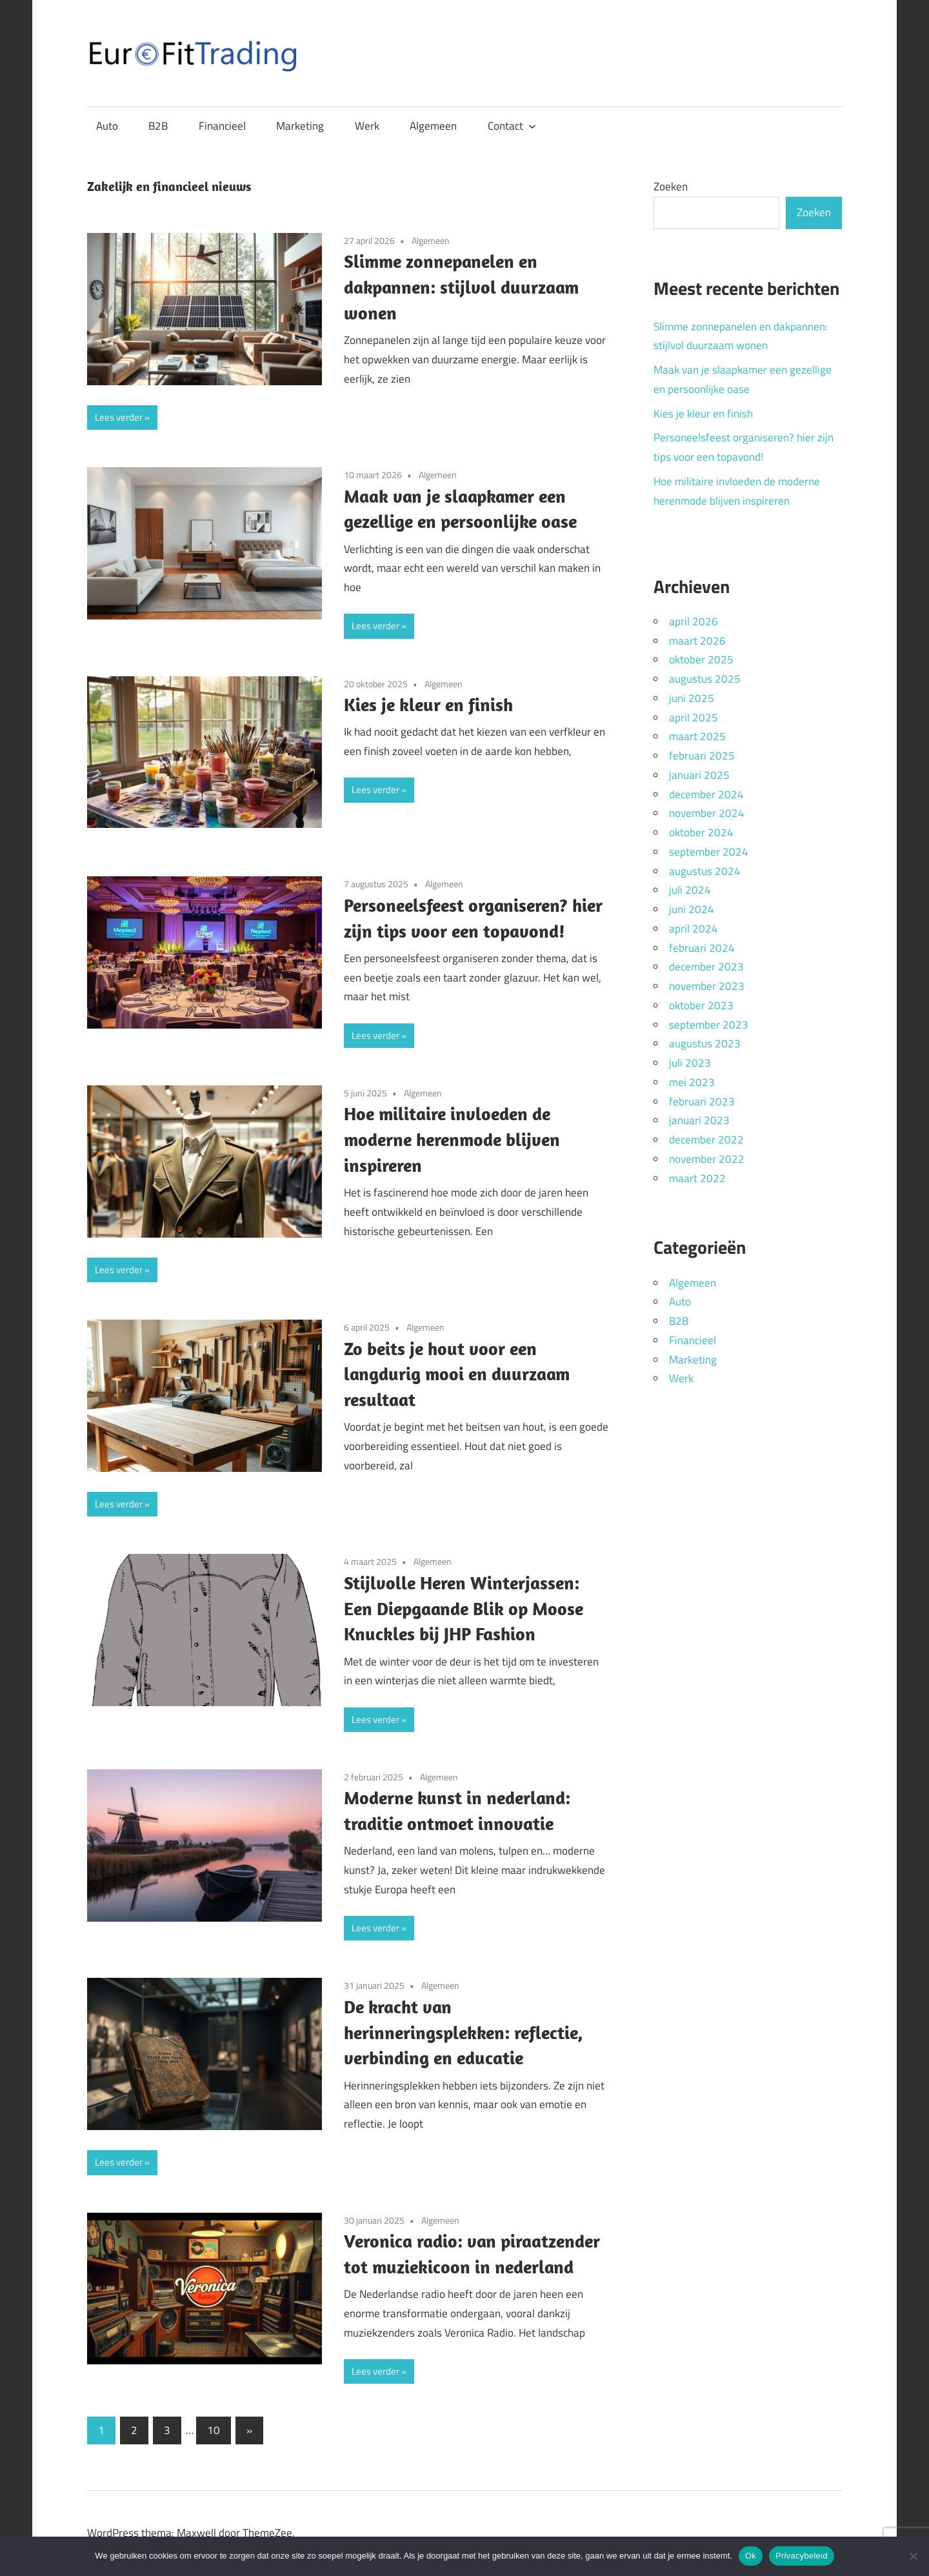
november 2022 (706, 1159)
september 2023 (708, 1024)
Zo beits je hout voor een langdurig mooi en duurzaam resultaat (457, 1374)
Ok (750, 2556)
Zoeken (671, 186)
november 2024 (706, 813)
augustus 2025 (705, 678)
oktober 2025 (701, 659)
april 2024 (693, 928)
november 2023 (706, 986)
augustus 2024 (705, 871)
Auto (107, 125)
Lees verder (119, 417)
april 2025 (693, 717)
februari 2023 (702, 1101)
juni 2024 (691, 909)
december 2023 (706, 966)
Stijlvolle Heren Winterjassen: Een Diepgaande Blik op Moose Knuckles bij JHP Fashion (463, 1608)
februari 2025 (702, 755)
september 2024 (708, 851)
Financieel (222, 125)
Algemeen (433, 125)
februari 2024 (702, 948)
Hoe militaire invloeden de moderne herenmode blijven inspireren (452, 1139)
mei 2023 (692, 1082)
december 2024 (706, 794)
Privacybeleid (801, 2556)
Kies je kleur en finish (428, 704)
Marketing (300, 125)
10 (213, 2430)
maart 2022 (697, 1178)
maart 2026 (697, 640)
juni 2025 (691, 698)
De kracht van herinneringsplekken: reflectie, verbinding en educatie (463, 2032)
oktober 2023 (701, 1005)
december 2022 (706, 1139)
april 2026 (693, 621)
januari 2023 (699, 1120)
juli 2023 (690, 1062)
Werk (367, 125)
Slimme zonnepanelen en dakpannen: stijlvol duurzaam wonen (461, 287)
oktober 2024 (701, 832)
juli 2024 (690, 889)
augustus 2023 (705, 1043)
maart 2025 (697, 736)
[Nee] (912, 2556)
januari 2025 (699, 775)
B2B (158, 125)
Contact (512, 125)
